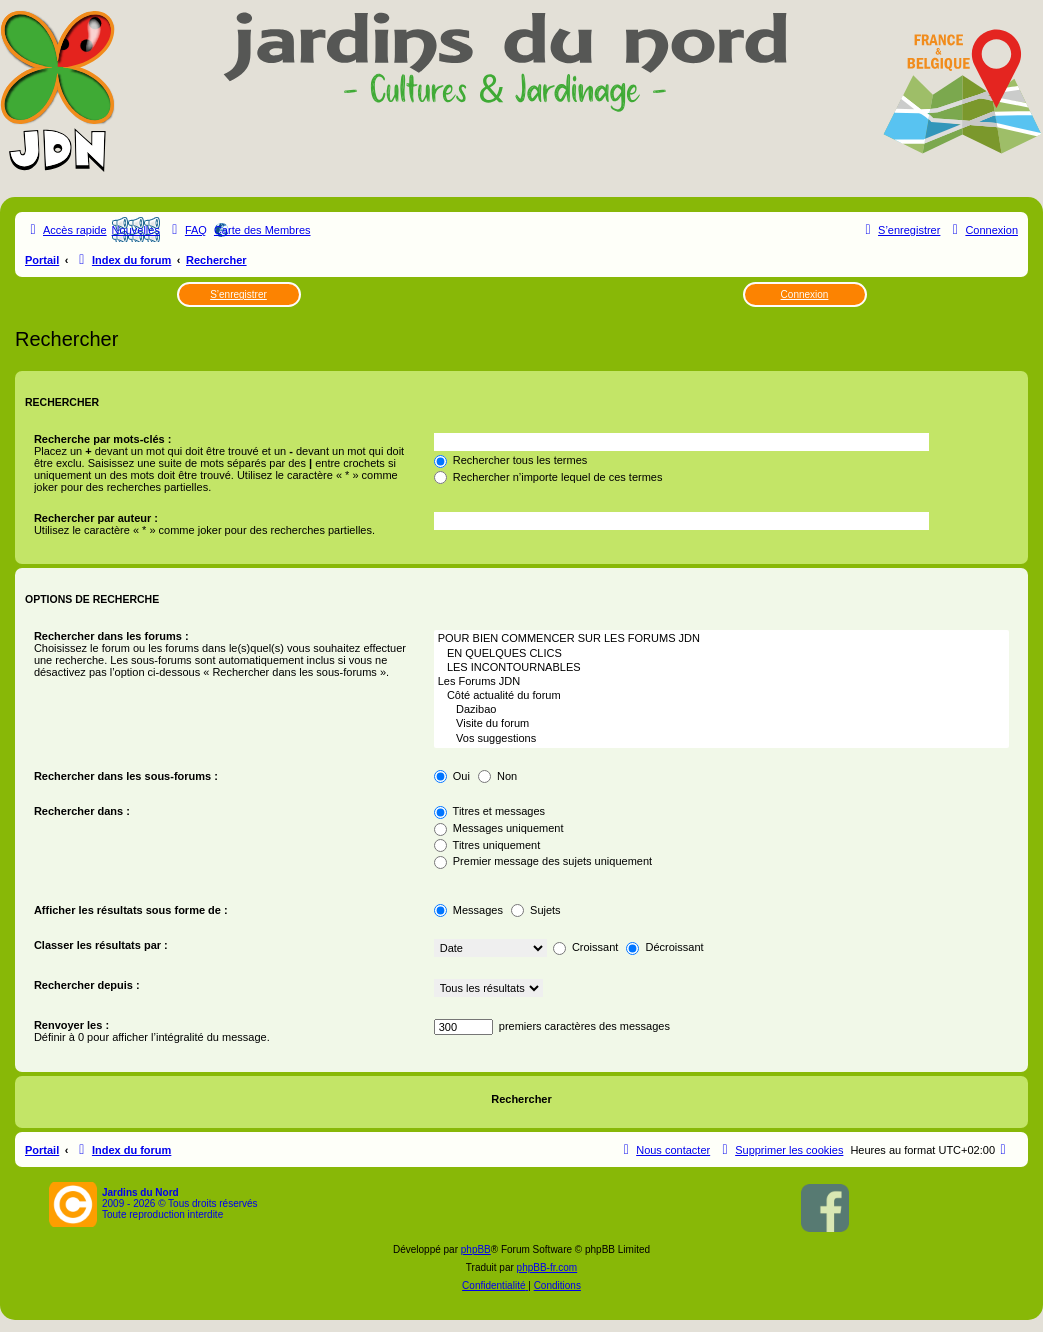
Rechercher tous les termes (511, 460)
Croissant (586, 947)
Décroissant (664, 947)
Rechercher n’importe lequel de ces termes (548, 477)
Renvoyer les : (71, 1025)
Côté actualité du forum (721, 696)
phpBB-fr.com (547, 1267)
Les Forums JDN (721, 682)
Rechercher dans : (82, 811)
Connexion (805, 294)
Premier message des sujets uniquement (543, 861)
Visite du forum (721, 724)
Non (497, 776)
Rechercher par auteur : (96, 518)
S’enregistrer (238, 294)
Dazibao (721, 710)
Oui (452, 776)
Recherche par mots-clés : (103, 439)
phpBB (476, 1249)
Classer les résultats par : (101, 945)
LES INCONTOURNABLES (721, 668)
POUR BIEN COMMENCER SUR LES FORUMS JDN (721, 639)
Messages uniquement (499, 828)
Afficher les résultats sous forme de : (131, 910)
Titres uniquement (487, 845)
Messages (468, 910)
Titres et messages (489, 811)
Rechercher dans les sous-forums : (126, 776)
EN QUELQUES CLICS (721, 654)
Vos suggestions (721, 739)
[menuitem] (187, 230)
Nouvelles (136, 230)
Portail (42, 260)
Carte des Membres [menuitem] (262, 230)
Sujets (536, 910)
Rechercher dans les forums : (111, 636)
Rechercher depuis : (87, 985)
